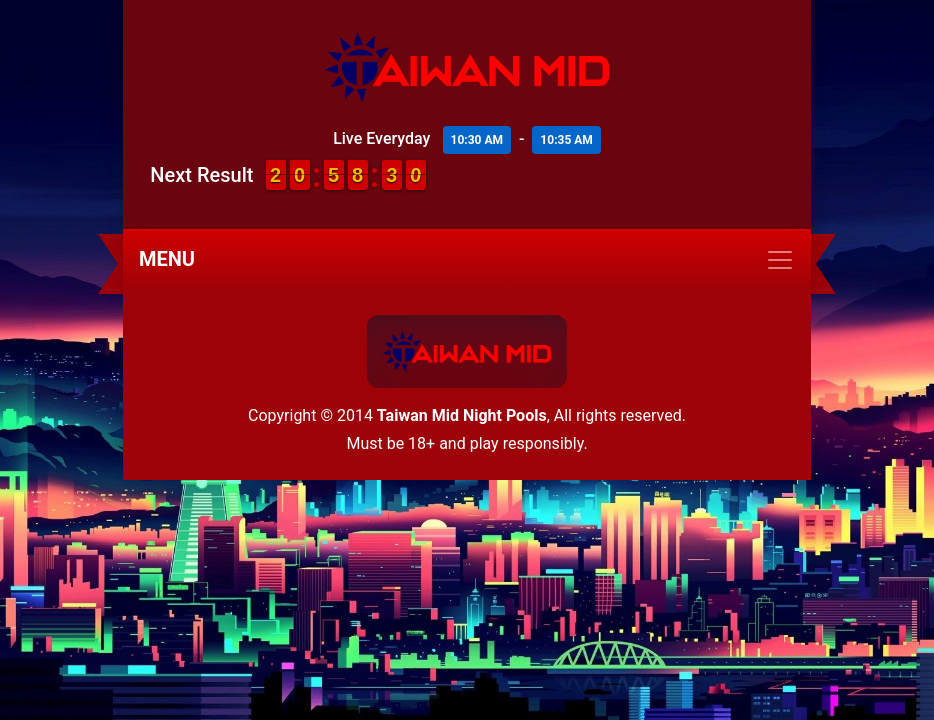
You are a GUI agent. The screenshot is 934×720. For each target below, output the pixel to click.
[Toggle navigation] (467, 260)
